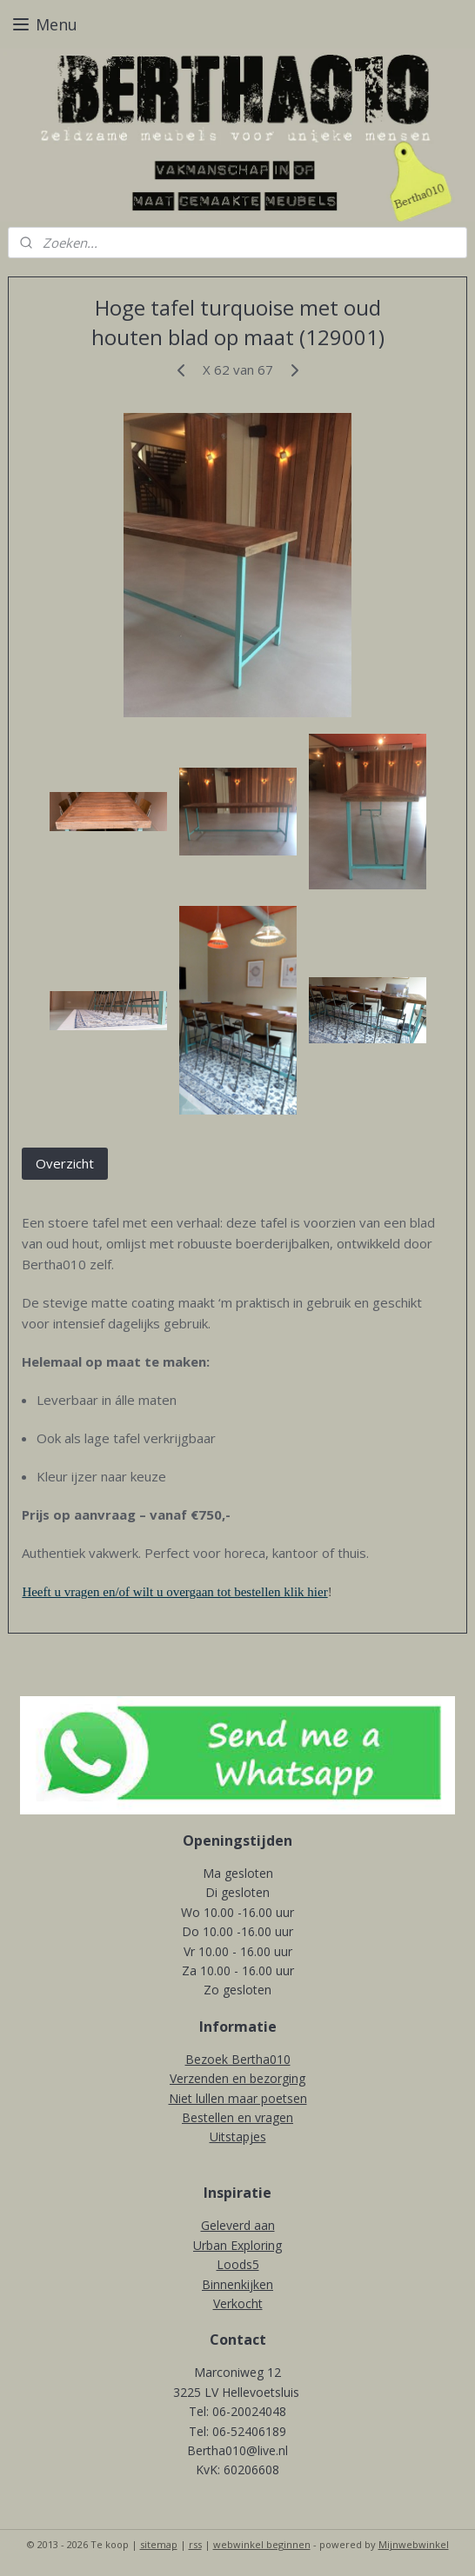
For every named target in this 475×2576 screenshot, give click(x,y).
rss (195, 2544)
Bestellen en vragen (237, 2117)
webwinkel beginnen (262, 2544)
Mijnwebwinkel (413, 2544)
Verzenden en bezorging (237, 2078)
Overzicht (65, 1162)
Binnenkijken (237, 2284)
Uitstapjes (238, 2136)
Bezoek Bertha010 (238, 2059)
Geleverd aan (238, 2225)
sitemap (158, 2544)
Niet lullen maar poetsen (238, 2098)
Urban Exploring (237, 2245)
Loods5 (238, 2264)
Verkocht (238, 2303)
